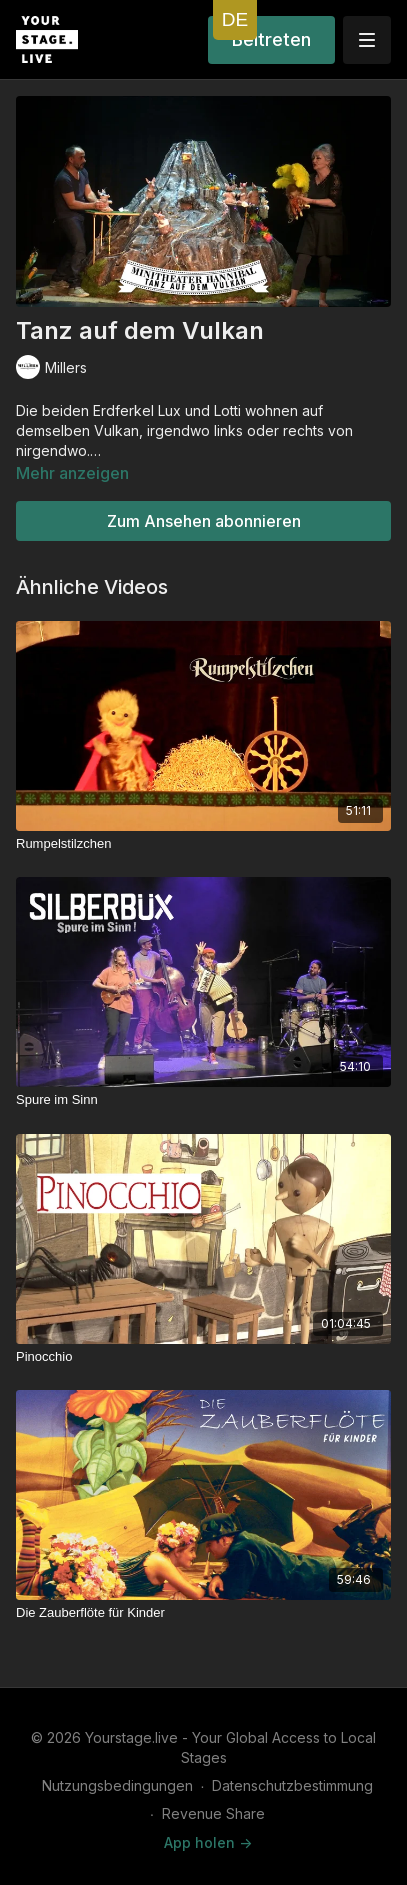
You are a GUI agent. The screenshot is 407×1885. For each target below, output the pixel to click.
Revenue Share (213, 1813)
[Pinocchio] (203, 1357)
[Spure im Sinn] (203, 1100)
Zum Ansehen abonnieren (204, 521)
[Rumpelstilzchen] (203, 844)
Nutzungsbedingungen (117, 1785)
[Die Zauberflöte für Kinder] (203, 1613)
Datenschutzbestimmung (292, 1785)
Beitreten (271, 39)
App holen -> (208, 1842)
